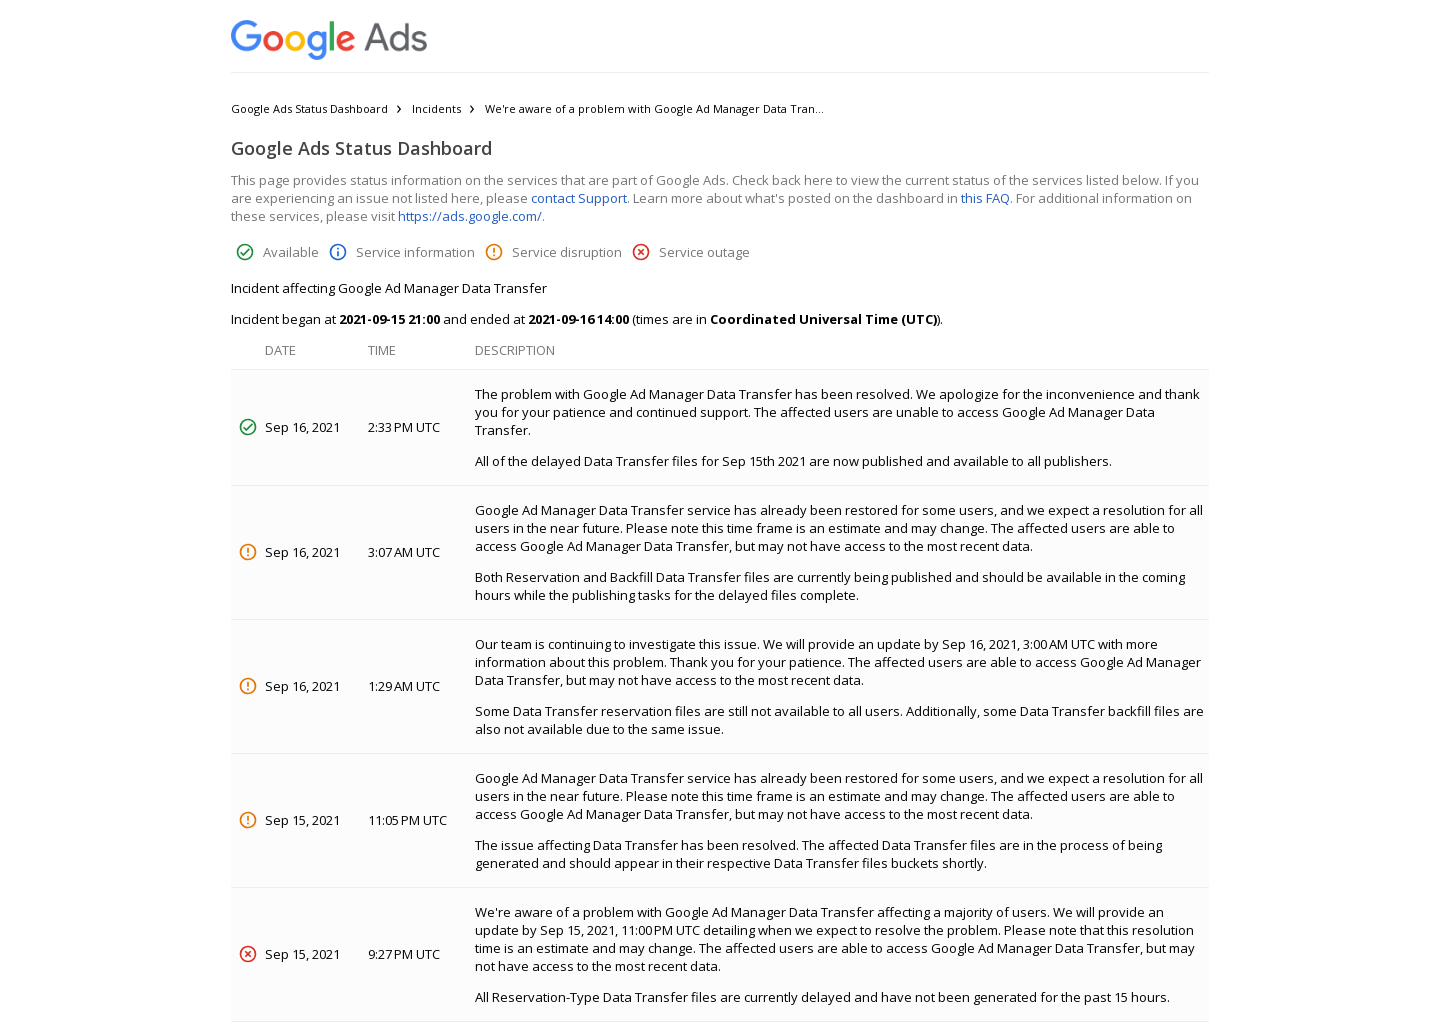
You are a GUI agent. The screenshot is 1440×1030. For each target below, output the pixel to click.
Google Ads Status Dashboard (309, 108)
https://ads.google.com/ (470, 216)
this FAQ (985, 198)
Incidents (436, 108)
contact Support (579, 198)
